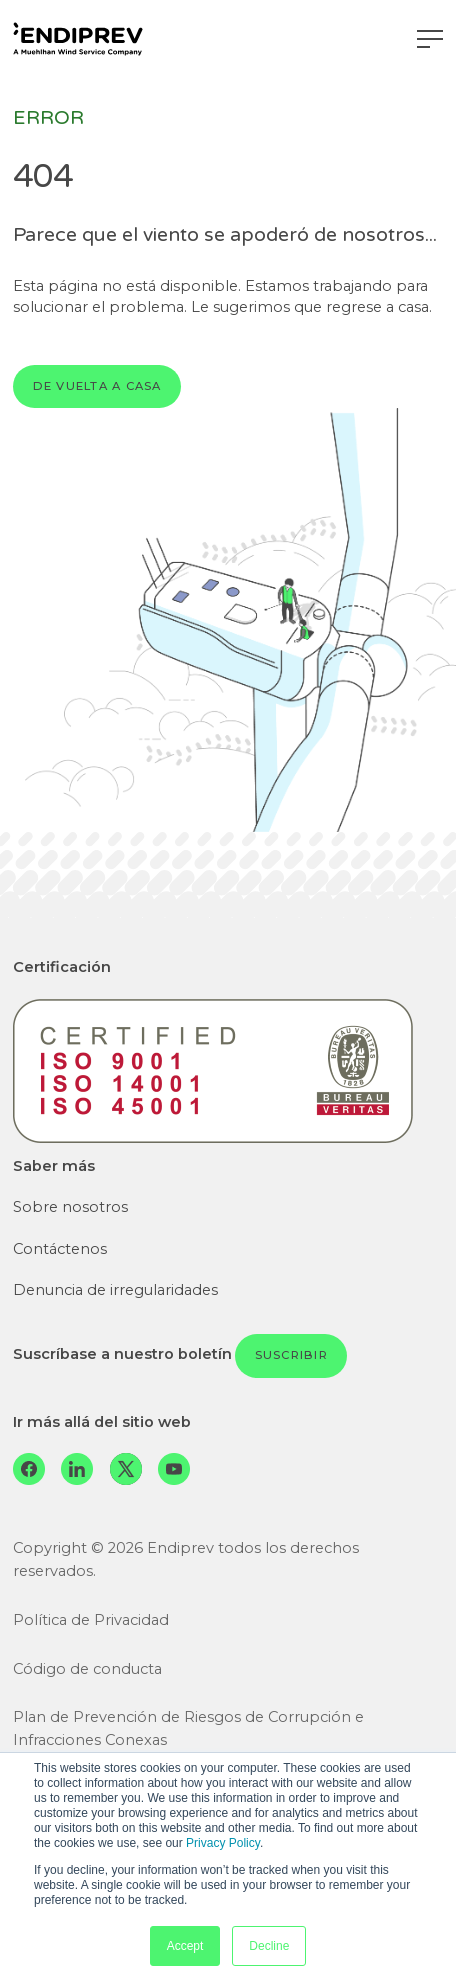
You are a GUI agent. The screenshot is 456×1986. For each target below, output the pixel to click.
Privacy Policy (223, 1843)
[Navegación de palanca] (430, 39)
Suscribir (291, 1355)
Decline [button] (269, 1946)
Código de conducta (87, 1669)
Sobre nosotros (70, 1207)
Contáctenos (60, 1249)
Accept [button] (185, 1946)
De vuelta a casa (97, 386)
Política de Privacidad (91, 1620)
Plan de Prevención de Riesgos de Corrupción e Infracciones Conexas (188, 1728)
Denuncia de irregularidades (115, 1290)
